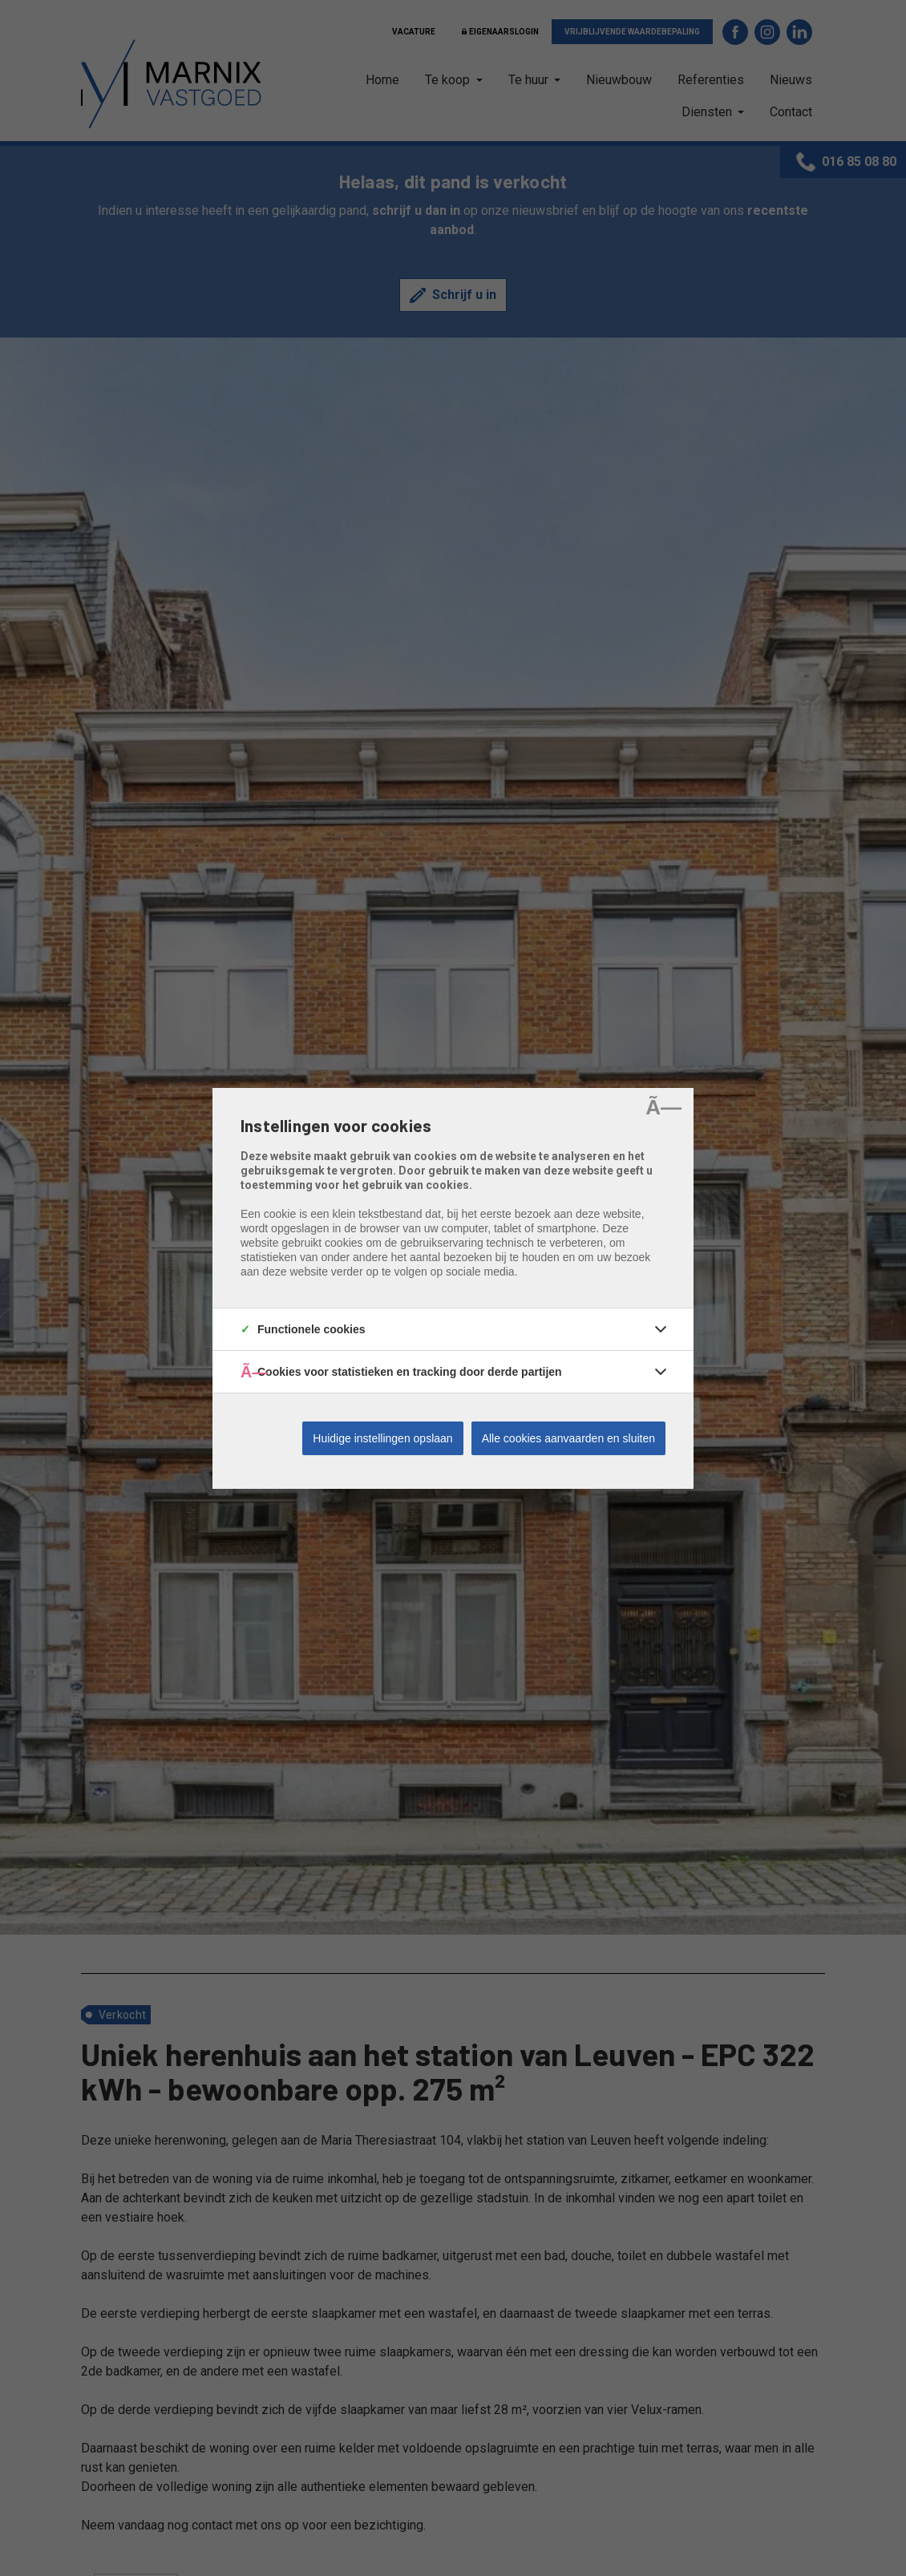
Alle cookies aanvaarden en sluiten (568, 1438)
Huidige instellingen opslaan (382, 1438)
